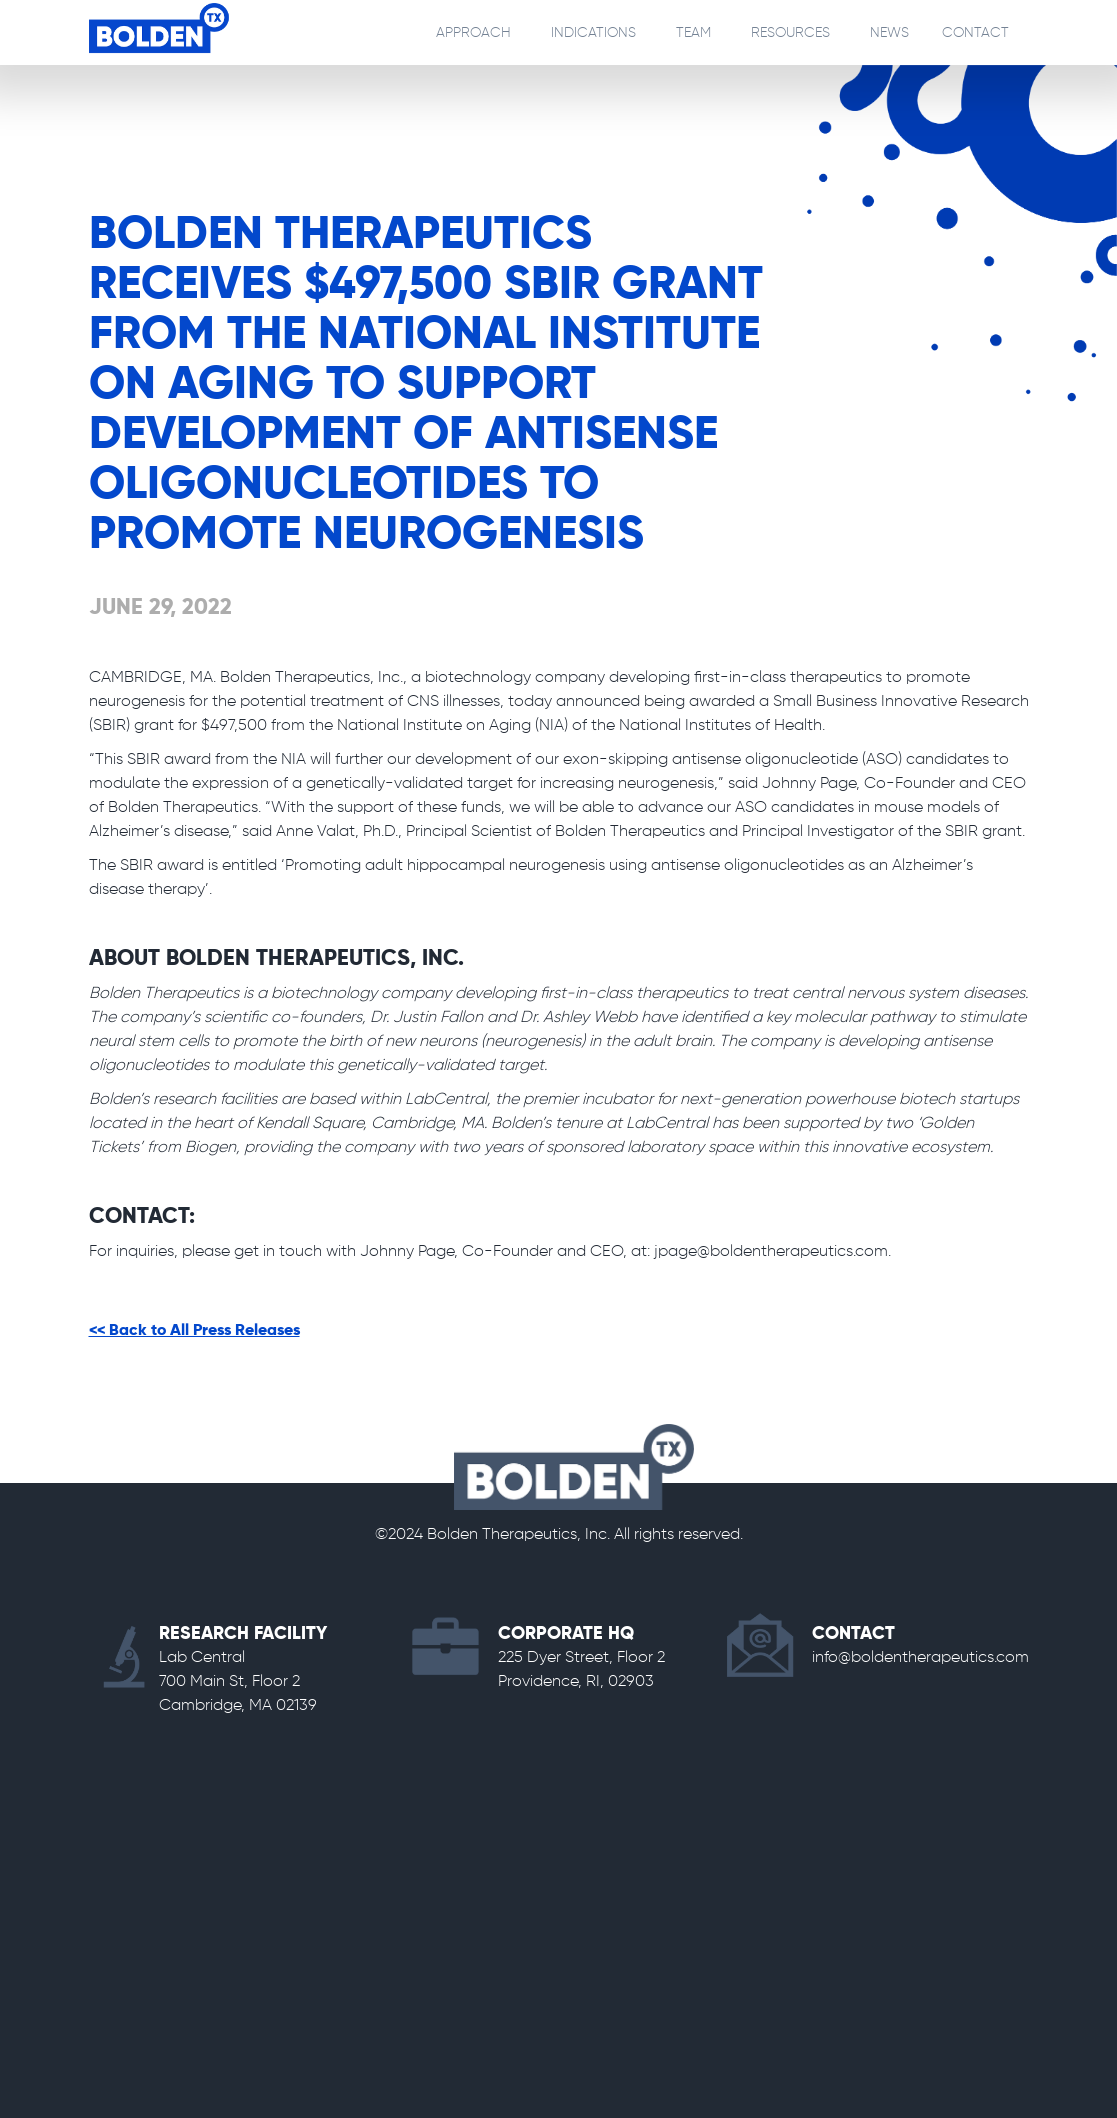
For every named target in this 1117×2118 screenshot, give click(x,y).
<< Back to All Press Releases (194, 1331)
